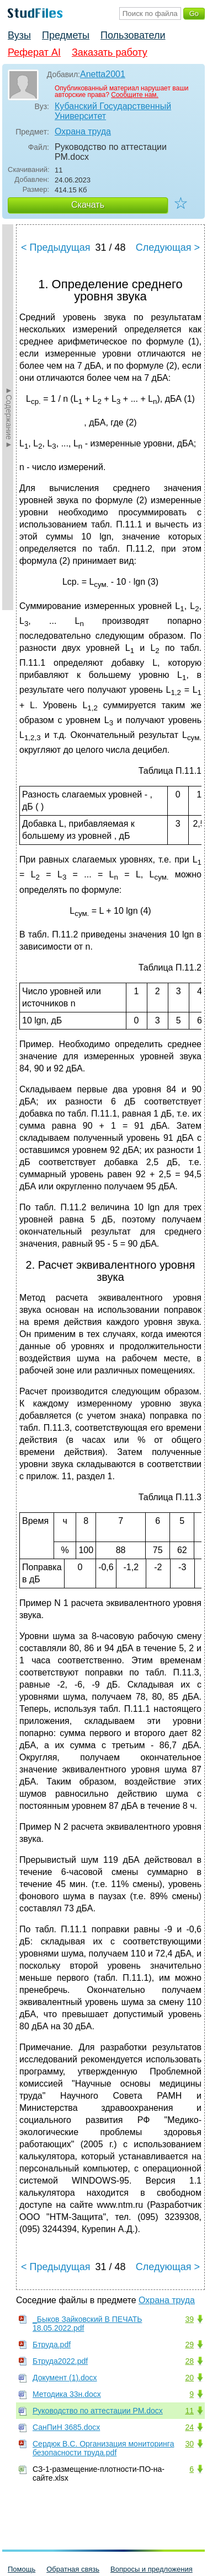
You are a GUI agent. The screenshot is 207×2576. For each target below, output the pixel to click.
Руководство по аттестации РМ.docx (98, 2410)
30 (189, 2443)
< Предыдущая (56, 247)
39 (189, 2319)
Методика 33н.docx (67, 2394)
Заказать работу (109, 52)
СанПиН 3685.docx (66, 2427)
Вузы (19, 35)
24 (189, 2427)
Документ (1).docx (65, 2377)
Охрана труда (83, 131)
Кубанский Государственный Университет (113, 111)
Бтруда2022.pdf (60, 2361)
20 (189, 2377)
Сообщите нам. (134, 94)
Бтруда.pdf (52, 2344)
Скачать (87, 204)
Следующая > (168, 247)
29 (189, 2344)
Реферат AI (34, 52)
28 (189, 2361)
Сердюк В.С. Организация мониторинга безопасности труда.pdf (103, 2448)
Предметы (65, 35)
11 (189, 2410)
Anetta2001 (102, 74)
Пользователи (132, 35)
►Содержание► (8, 417)
